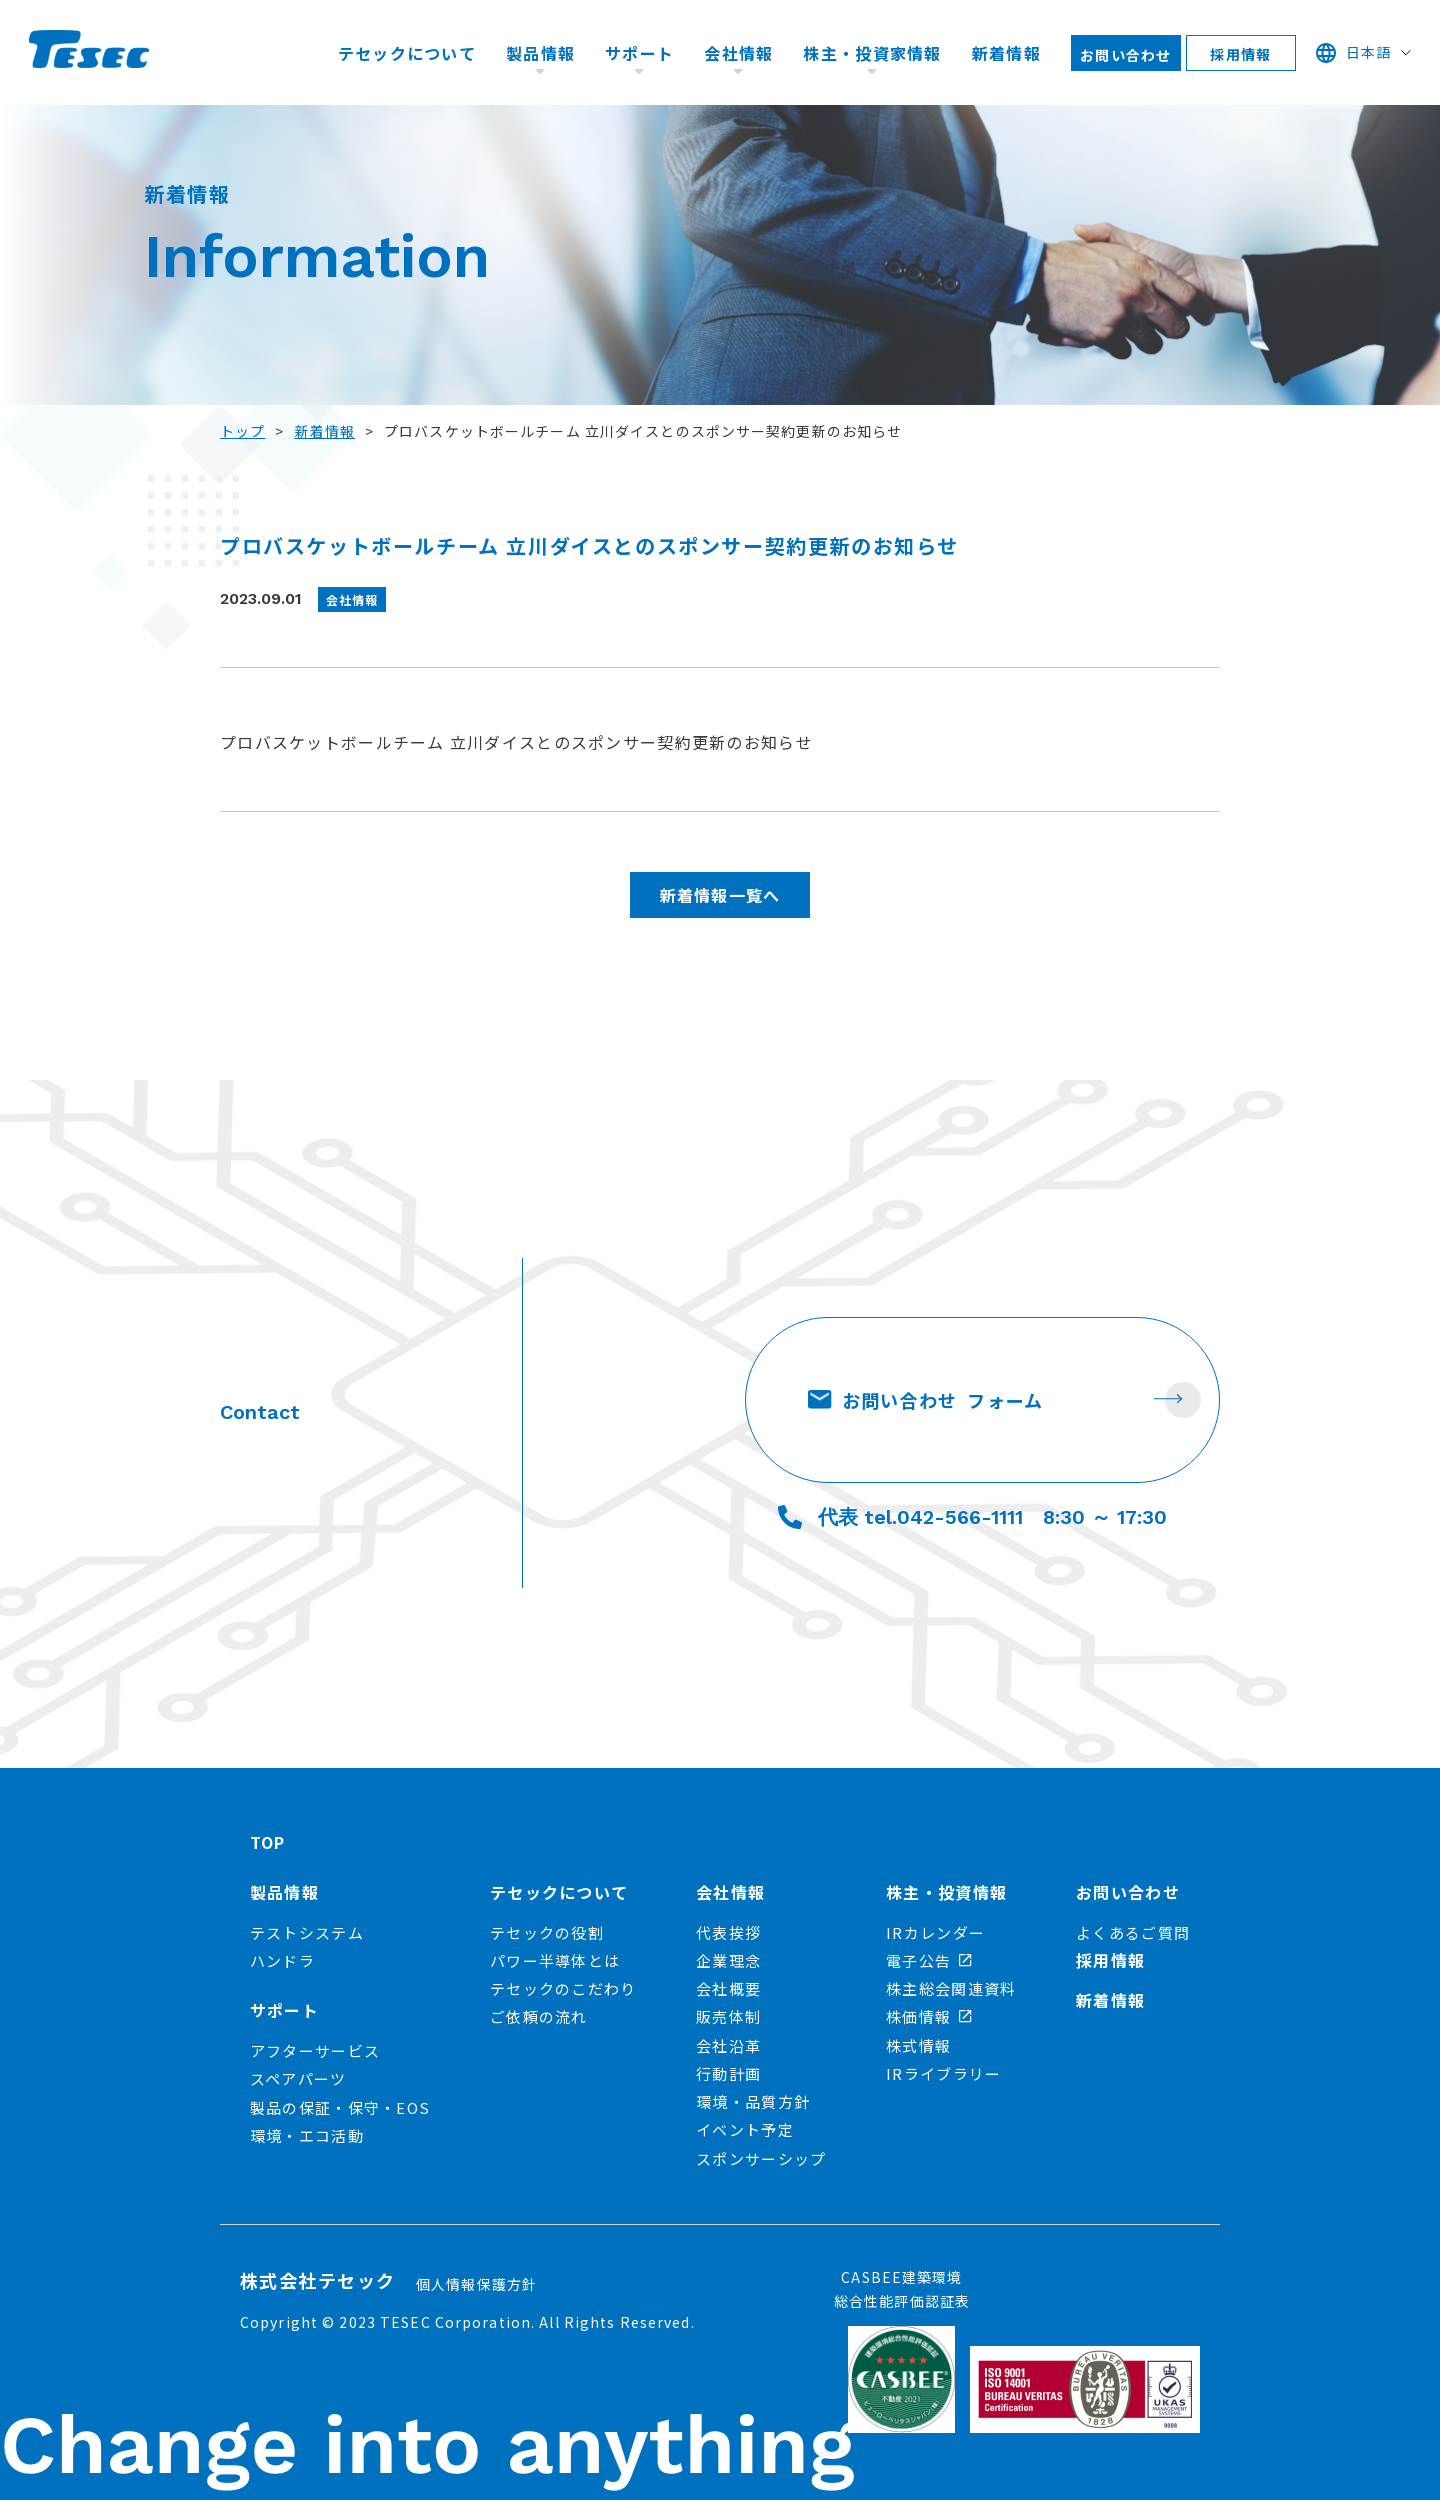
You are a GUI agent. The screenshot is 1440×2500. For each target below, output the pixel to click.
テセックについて (407, 53)
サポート (639, 53)
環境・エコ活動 (307, 2135)
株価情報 (929, 2016)
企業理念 (728, 1960)
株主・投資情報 (946, 1892)
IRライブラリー (943, 2073)
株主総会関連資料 (951, 1988)
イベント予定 (745, 2129)
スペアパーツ (298, 2078)
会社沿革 (728, 2045)
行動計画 (728, 2073)
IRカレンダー (935, 1932)
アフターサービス (315, 2050)
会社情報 (738, 53)
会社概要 (728, 1988)
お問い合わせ (1126, 55)
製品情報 (540, 53)
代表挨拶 (728, 1932)
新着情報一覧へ (720, 895)
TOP (268, 1842)
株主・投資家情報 (872, 53)
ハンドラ (282, 1960)
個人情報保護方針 (477, 2284)
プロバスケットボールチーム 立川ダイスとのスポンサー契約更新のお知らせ (516, 742)
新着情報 (1006, 53)
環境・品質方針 (753, 2101)
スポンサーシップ (761, 2158)
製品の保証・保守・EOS (340, 2107)
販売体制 (728, 2016)
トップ (242, 431)
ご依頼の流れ (539, 2016)
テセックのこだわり (563, 1988)
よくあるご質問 (1133, 1932)
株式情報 (918, 2045)
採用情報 (1240, 54)
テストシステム (307, 1932)
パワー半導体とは (555, 1960)
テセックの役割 (547, 1932)
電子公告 (929, 1960)
